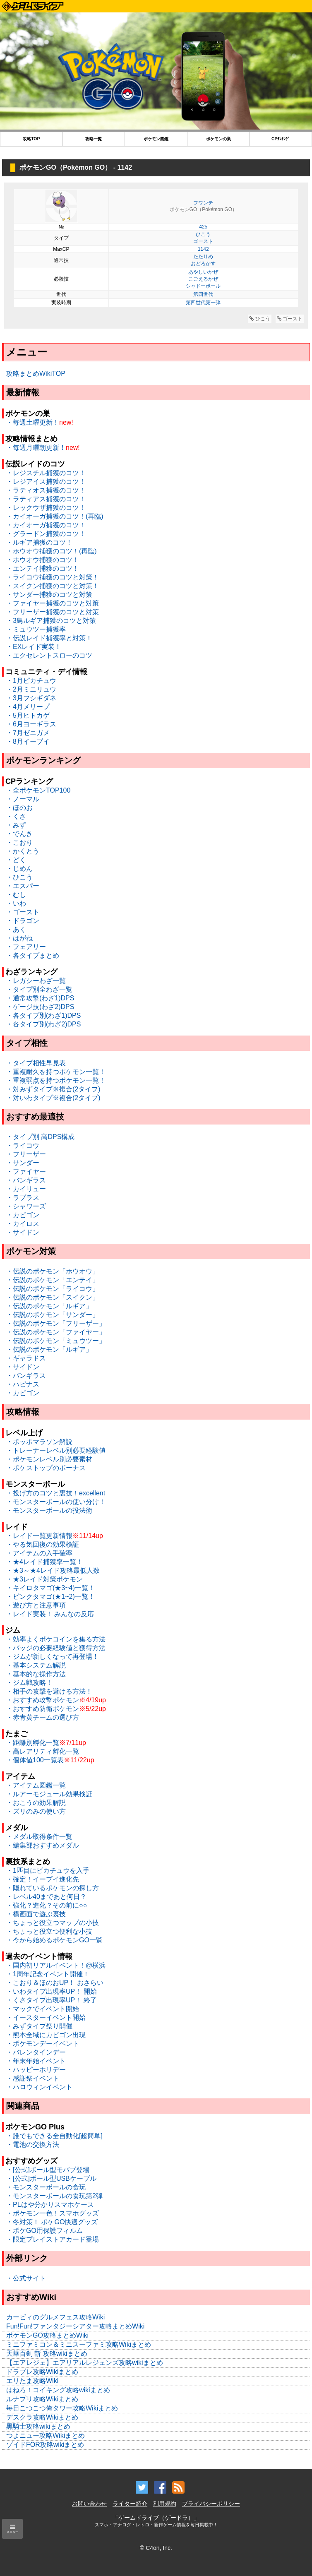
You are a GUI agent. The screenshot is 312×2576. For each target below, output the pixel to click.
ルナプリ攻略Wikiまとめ (42, 2399)
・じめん (19, 868)
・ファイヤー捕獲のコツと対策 (52, 603)
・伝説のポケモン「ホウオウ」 (52, 1271)
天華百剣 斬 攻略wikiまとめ (46, 2353)
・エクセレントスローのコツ (49, 655)
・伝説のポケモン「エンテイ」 (52, 1279)
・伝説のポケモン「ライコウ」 (52, 1288)
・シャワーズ (26, 1206)
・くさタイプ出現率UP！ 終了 (51, 2000)
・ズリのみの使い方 (36, 1811)
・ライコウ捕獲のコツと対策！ (52, 577)
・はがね (19, 938)
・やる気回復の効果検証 (42, 1544)
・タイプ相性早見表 (36, 1063)
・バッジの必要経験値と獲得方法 (56, 1647)
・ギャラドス (26, 1358)
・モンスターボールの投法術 (49, 1510)
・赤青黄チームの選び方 (42, 1717)
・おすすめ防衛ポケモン (42, 1708)
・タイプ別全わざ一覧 (39, 989)
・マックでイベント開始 (42, 2008)
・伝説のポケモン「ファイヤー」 (56, 1332)
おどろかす (203, 264)
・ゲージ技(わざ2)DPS (40, 1006)
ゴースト (203, 241)
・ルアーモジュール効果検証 (49, 1793)
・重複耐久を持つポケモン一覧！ (56, 1071)
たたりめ (203, 257)
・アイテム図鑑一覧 (36, 1785)
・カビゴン (22, 1214)
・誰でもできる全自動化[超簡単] (54, 2135)
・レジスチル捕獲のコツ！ (46, 472)
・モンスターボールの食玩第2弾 (54, 2195)
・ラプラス (22, 1197)
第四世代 (203, 294)
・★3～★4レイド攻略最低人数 (53, 1570)
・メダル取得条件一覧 (39, 1836)
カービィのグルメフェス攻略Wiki (55, 2317)
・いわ (16, 903)
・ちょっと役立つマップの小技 (52, 1922)
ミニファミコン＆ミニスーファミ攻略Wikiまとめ (78, 2344)
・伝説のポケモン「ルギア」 (49, 1306)
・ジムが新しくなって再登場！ (52, 1656)
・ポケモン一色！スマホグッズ (52, 2213)
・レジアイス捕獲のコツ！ (46, 481)
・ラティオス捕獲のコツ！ (46, 490)
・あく (16, 929)
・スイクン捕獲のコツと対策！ (52, 585)
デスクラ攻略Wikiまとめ (42, 2417)
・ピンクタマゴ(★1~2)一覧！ (50, 1596)
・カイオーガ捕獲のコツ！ (46, 525)
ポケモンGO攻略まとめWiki (47, 2335)
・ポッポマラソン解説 (39, 1441)
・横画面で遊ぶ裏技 (36, 1914)
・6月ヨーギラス (31, 724)
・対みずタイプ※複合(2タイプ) (53, 1089)
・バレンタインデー (36, 2052)
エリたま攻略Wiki (32, 2380)
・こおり (19, 842)
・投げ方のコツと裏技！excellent (55, 1493)
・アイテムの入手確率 (39, 1553)
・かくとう (22, 851)
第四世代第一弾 (203, 302)
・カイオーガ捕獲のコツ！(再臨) (54, 516)
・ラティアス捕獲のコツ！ (46, 498)
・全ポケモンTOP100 (38, 790)
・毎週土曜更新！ (32, 422)
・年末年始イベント (36, 2060)
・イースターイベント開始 (46, 2017)
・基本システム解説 (36, 1665)
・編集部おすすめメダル (42, 1845)
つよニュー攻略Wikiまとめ (45, 2435)
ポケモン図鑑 (156, 139)
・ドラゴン (22, 920)
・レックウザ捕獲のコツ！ (46, 507)
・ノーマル (22, 799)
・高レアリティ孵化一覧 (42, 1751)
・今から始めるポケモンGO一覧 (54, 1940)
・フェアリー (26, 946)
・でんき (19, 833)
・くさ (16, 816)
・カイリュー (26, 1188)
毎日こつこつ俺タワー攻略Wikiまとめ (62, 2408)
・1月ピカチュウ (31, 680)
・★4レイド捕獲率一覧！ (44, 1561)
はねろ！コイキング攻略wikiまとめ (58, 2389)
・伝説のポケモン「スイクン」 (52, 1297)
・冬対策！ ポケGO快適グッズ (52, 2221)
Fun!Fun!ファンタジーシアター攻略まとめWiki (75, 2326)
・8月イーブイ (28, 741)
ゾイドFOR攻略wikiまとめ (45, 2444)
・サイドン (22, 1232)
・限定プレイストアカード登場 (52, 2239)
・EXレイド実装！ (33, 646)
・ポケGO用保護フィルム (44, 2230)
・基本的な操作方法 (36, 1673)
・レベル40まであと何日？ (46, 1896)
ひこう (203, 234)
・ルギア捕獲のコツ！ (39, 542)
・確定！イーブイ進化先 (42, 1879)
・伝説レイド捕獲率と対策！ (49, 638)
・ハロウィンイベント (39, 2087)
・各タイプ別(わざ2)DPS (43, 1024)
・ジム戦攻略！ (29, 1682)
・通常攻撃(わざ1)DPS (40, 998)
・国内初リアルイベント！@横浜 (56, 1965)
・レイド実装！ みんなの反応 (50, 1613)
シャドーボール (203, 286)
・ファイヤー (26, 1171)
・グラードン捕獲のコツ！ (46, 533)
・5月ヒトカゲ (28, 715)
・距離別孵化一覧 (32, 1742)
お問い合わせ (89, 2503)
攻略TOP (31, 139)
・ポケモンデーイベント (42, 2043)
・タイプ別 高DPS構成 (40, 1136)
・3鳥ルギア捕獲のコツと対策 (51, 620)
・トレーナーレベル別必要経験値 (56, 1450)
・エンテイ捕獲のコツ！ (42, 568)
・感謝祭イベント (32, 2078)
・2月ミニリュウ (31, 689)
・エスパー (22, 885)
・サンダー (22, 1162)
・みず (16, 825)
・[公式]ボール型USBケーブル (51, 2178)
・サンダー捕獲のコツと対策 (49, 594)
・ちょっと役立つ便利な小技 (49, 1931)
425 (203, 227)
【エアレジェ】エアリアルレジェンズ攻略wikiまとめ (84, 2362)
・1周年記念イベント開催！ (47, 1974)
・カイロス (22, 1223)
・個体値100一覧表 (35, 1760)
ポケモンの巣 (218, 139)
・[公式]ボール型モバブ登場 (47, 2169)
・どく (16, 859)
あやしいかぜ (203, 272)
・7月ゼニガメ (28, 732)
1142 (203, 249)
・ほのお (19, 807)
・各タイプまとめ (32, 955)
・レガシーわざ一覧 (36, 980)
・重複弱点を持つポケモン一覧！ (56, 1080)
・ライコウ (22, 1145)
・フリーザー (26, 1154)
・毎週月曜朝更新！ (36, 447)
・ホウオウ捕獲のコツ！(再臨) (51, 551)
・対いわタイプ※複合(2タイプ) (53, 1097)
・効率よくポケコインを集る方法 (56, 1639)
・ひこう (19, 877)
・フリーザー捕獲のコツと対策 (52, 611)
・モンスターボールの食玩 (46, 2187)
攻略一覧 (93, 139)
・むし (16, 894)
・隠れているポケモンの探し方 (52, 1887)
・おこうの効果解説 (36, 1802)
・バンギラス (26, 1180)
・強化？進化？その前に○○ (46, 1905)
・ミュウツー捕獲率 (36, 629)
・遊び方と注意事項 (36, 1605)
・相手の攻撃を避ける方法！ (49, 1691)
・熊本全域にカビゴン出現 (46, 2034)
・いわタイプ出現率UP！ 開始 (51, 1991)
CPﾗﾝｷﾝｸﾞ (280, 139)
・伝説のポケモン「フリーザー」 (56, 1323)
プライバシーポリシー (211, 2503)
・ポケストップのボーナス (46, 1467)
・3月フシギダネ (31, 698)
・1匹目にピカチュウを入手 (47, 1870)
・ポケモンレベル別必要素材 (49, 1459)
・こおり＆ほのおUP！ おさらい (54, 1982)
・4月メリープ (28, 706)
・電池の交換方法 (32, 2144)
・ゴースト (22, 912)
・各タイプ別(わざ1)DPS (43, 1015)
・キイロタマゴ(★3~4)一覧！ (50, 1587)
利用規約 (164, 2503)
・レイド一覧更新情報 (39, 1535)
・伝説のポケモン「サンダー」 (52, 1314)
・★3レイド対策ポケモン (44, 1579)
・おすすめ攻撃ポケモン (42, 1700)
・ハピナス (22, 1384)
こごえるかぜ (203, 279)
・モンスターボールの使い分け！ (56, 1501)
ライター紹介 (130, 2503)
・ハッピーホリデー (36, 2069)
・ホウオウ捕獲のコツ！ (42, 559)
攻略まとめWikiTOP (35, 373)
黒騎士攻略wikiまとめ (38, 2426)
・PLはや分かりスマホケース (50, 2204)
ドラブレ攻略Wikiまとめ (42, 2371)
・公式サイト (26, 2278)
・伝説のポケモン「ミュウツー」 (56, 1340)
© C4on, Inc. (156, 2548)
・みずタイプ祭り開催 (39, 2026)
